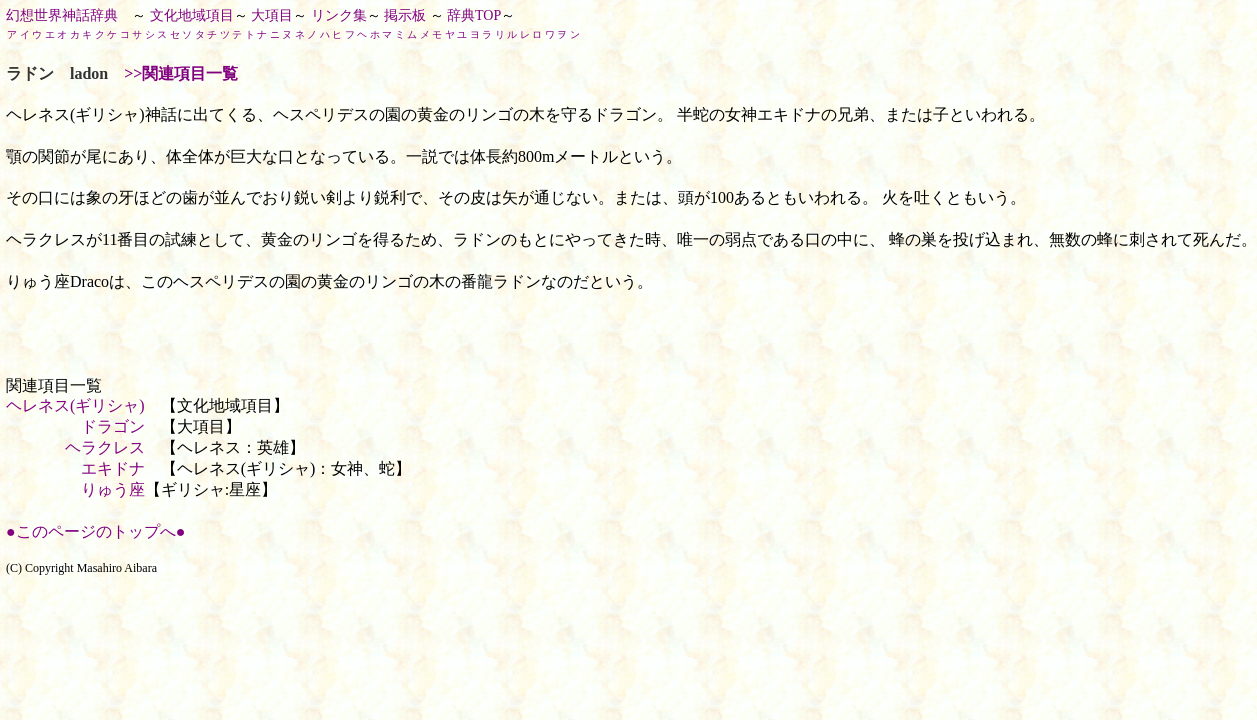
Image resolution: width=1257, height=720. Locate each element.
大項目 (272, 15)
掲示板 (405, 15)
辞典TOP (474, 15)
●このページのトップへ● (95, 531)
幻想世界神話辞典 (62, 15)
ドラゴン (113, 426)
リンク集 (339, 15)
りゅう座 (113, 489)
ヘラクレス (105, 447)
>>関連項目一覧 (181, 73)
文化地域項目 (192, 15)
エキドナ (113, 468)
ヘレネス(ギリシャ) (75, 405)
